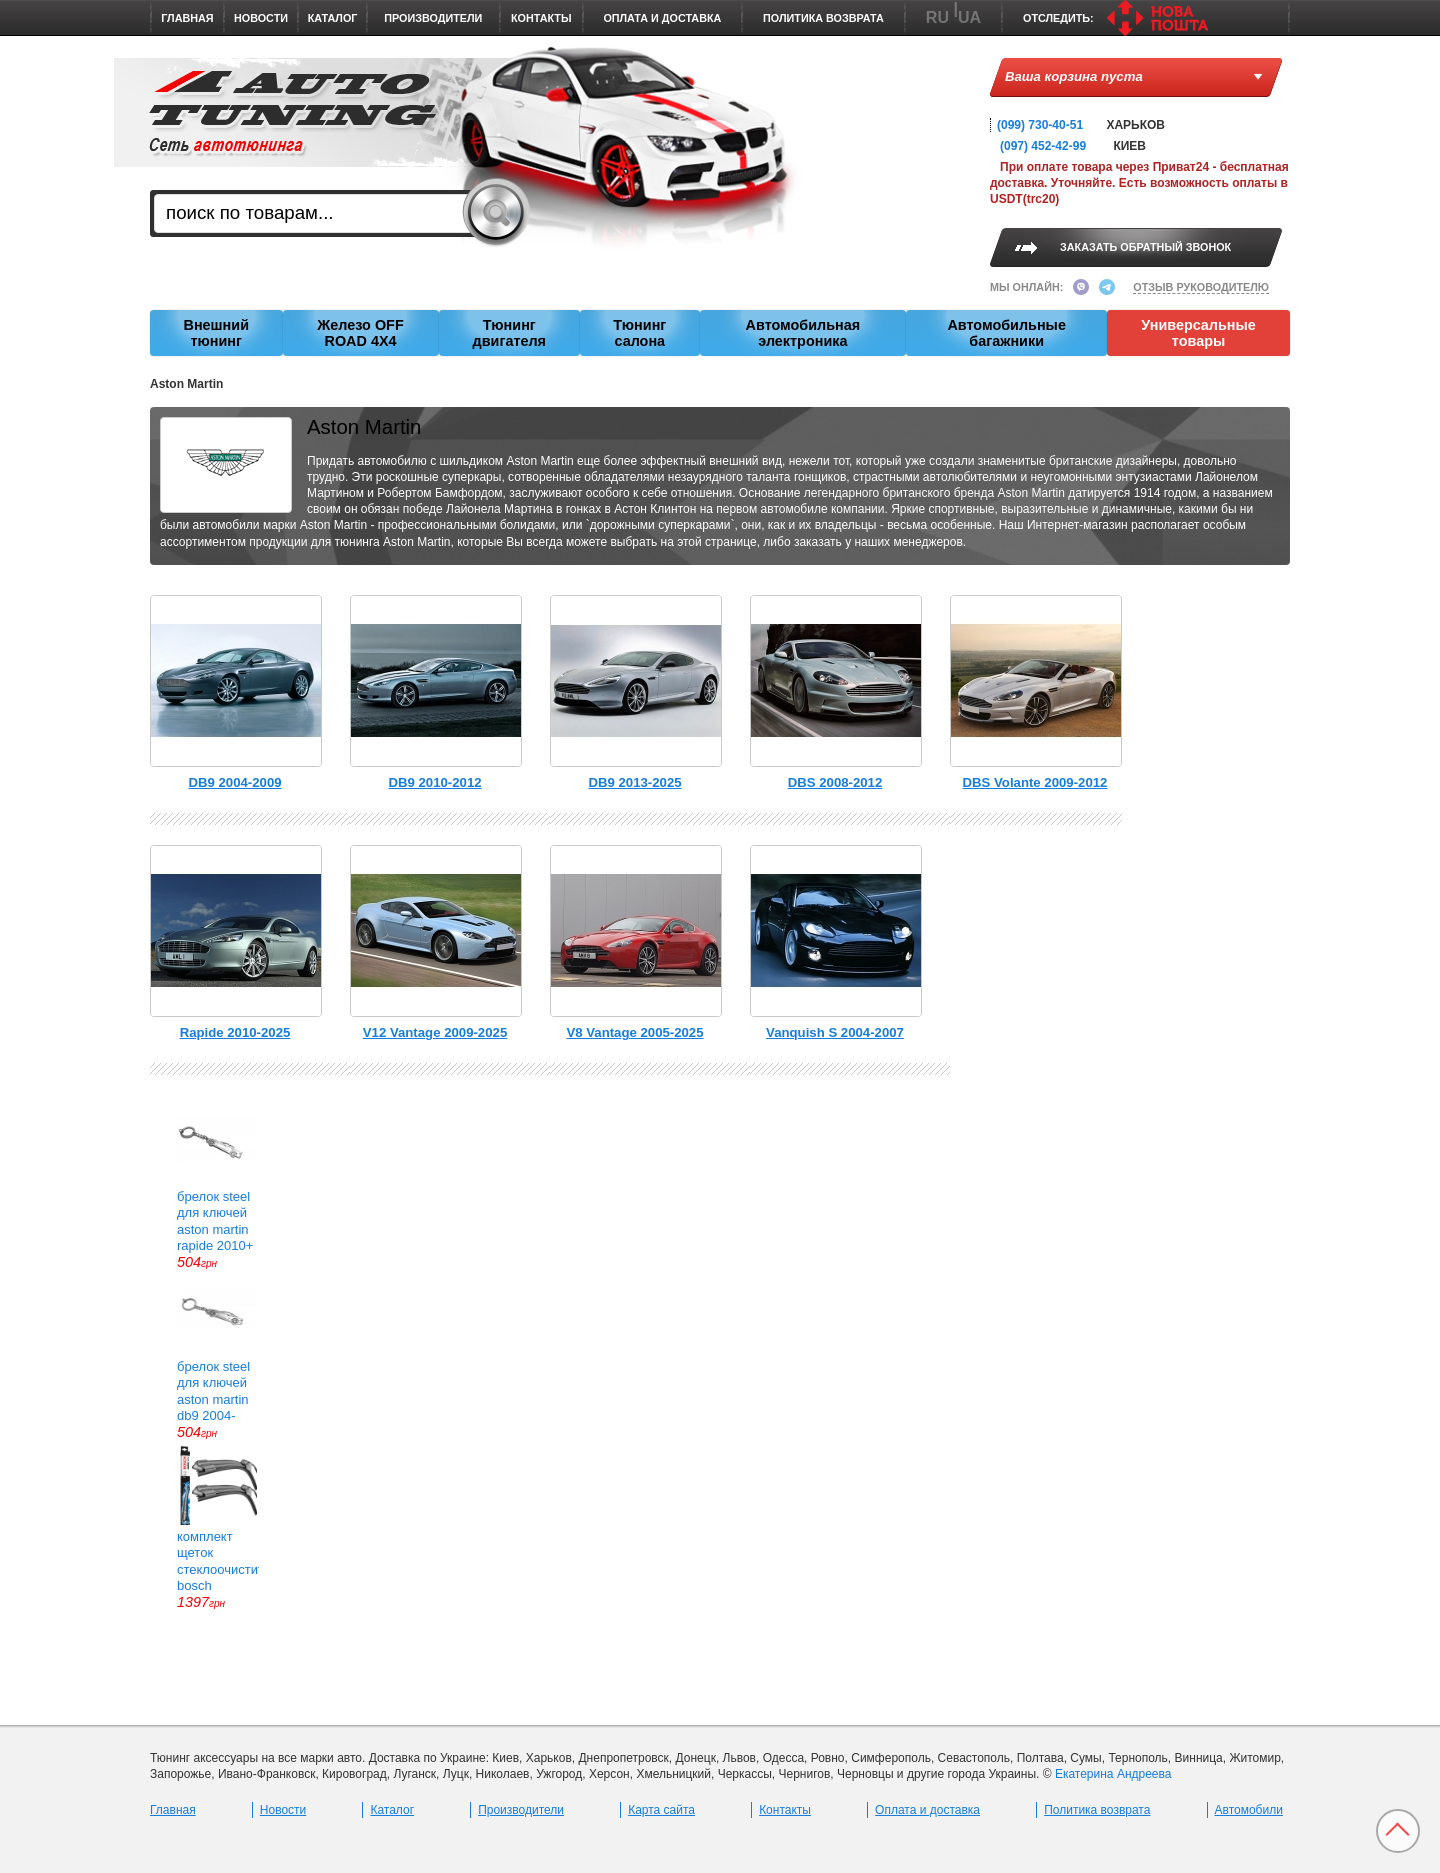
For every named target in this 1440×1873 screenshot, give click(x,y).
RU (937, 17)
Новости (261, 18)
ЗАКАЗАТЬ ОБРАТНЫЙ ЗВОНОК (1145, 247)
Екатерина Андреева (1113, 1774)
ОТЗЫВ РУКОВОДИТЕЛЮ (1201, 287)
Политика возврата (823, 18)
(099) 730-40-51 (1040, 125)
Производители (433, 18)
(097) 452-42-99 (1043, 146)
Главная (187, 18)
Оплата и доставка (662, 18)
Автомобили (1249, 1810)
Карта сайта (661, 1810)
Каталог (333, 18)
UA (969, 17)
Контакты (541, 18)
